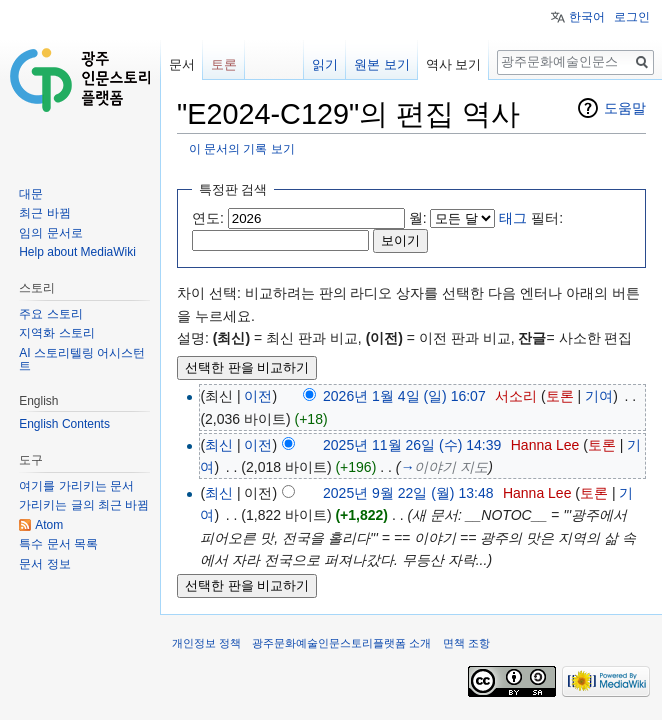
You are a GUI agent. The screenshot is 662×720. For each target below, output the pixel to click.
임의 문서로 (50, 233)
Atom (49, 525)
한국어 (587, 17)
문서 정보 (44, 564)
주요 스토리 (50, 314)
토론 (560, 396)
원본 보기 (382, 64)
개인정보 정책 (206, 643)
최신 (219, 445)
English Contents (64, 424)
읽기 (325, 64)
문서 (182, 64)
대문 (31, 194)
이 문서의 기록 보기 (242, 148)
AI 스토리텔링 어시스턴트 (82, 360)
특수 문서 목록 (58, 544)
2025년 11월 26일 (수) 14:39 (412, 445)
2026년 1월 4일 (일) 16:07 (404, 396)
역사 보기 (454, 64)
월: (418, 218)
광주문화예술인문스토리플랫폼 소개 (341, 643)
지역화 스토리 (56, 333)
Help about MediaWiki (77, 252)
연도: (208, 218)
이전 (258, 396)
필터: (531, 218)
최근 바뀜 (44, 213)
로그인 (632, 17)
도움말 (625, 108)
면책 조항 (466, 643)
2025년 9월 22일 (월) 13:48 (408, 493)
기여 (599, 396)
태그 (513, 218)
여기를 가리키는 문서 (76, 486)
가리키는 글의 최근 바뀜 (84, 505)
